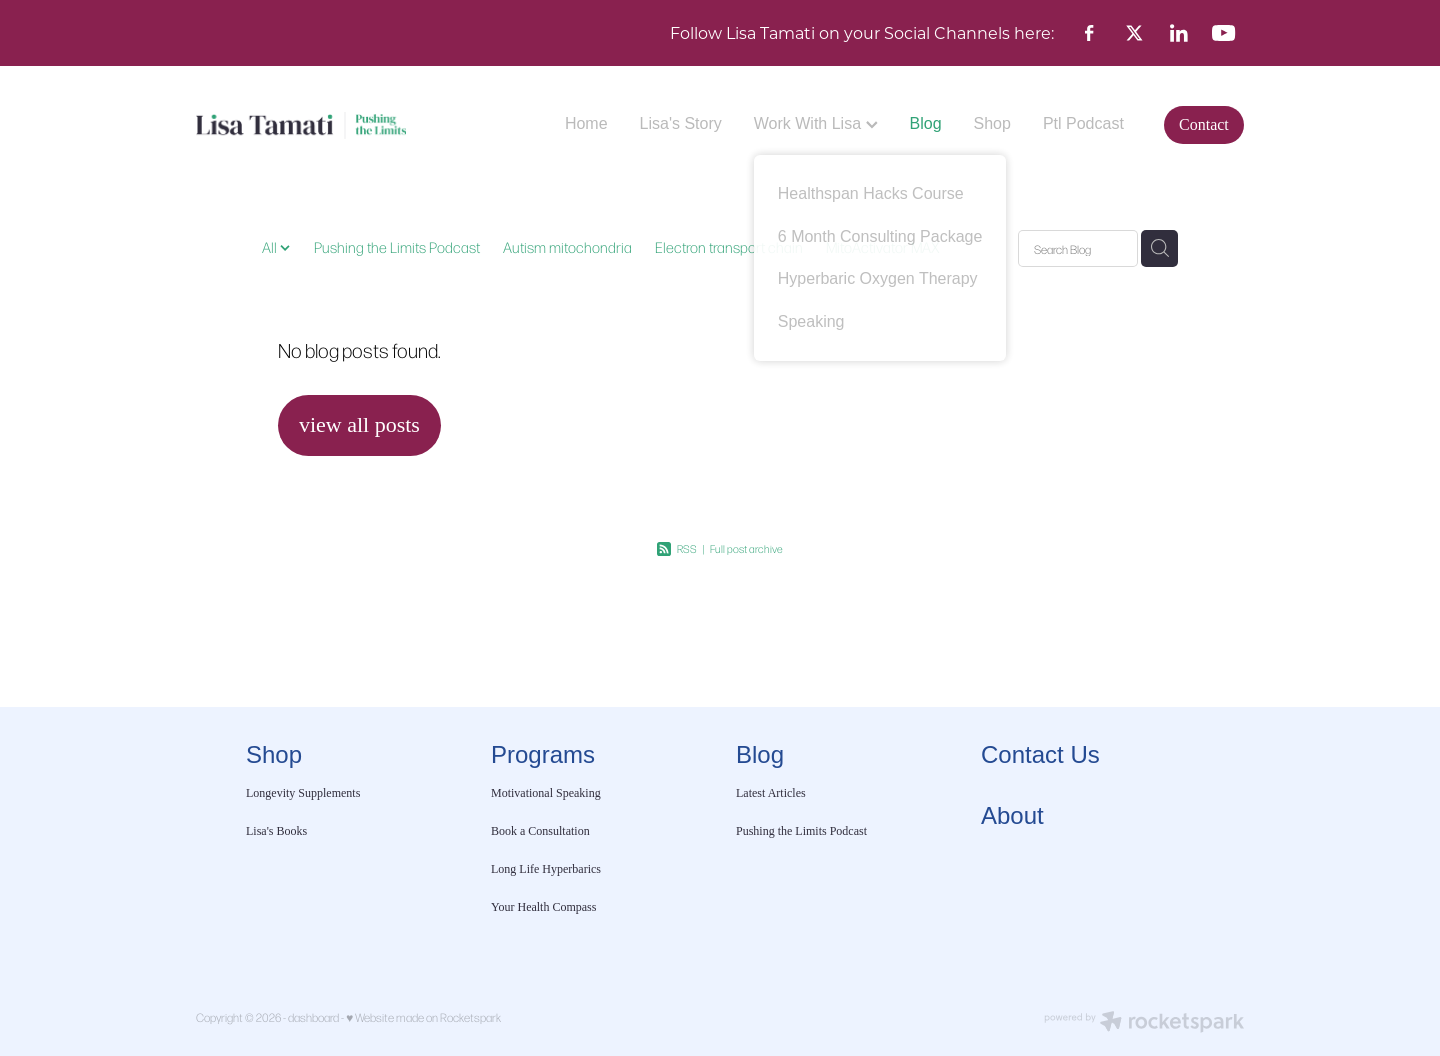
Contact (1204, 124)
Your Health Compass (545, 907)
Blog (926, 123)
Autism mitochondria (567, 247)
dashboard (313, 1017)
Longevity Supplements (303, 793)
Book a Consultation (542, 831)
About (1012, 815)
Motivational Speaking (546, 793)
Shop (992, 123)
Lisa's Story (681, 123)
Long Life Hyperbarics (546, 869)
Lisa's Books (276, 831)
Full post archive (746, 548)
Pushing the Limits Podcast (397, 247)
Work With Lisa (816, 123)
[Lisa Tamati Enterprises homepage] (301, 125)
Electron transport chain (729, 247)
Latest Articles (771, 793)
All (271, 247)
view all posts (359, 424)
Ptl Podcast (1083, 123)
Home (586, 123)
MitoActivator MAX (883, 247)
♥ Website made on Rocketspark (423, 1017)
